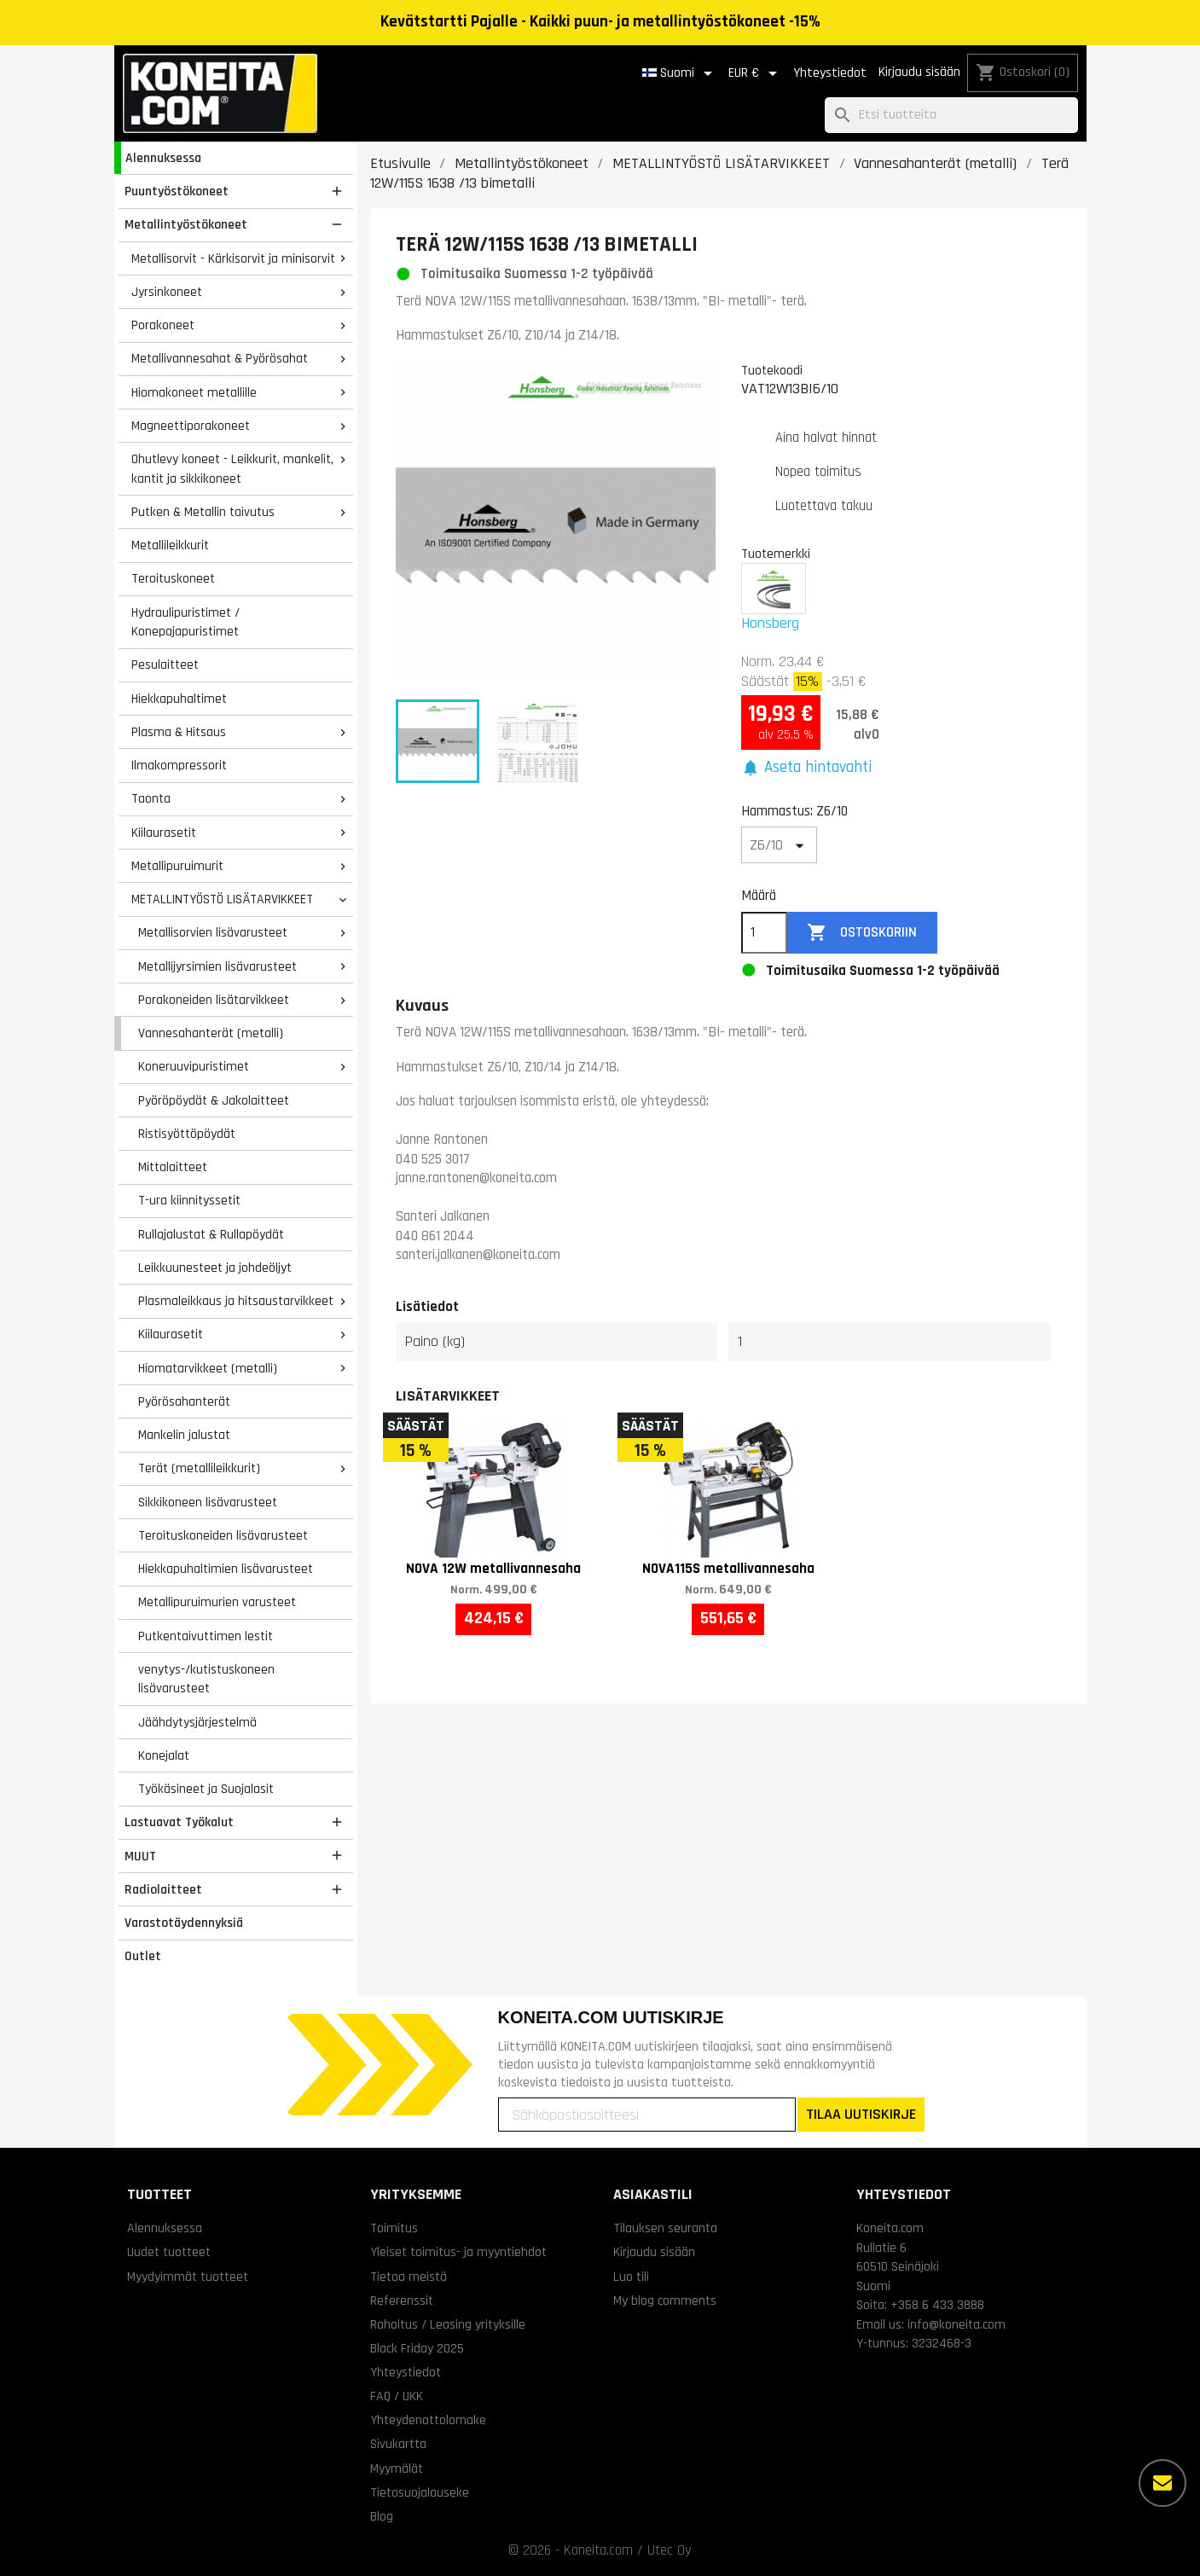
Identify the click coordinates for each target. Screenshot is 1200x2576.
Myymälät (396, 2468)
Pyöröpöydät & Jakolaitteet (213, 1100)
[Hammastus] (779, 845)
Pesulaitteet (165, 664)
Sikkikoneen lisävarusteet (207, 1502)
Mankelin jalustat (184, 1434)
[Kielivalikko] (680, 73)
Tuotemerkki (775, 553)
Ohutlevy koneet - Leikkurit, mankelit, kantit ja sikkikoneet (232, 468)
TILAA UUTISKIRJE (861, 2114)
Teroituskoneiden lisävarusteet (223, 1535)
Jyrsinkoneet (166, 291)
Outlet (143, 1955)
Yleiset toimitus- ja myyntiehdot (458, 2251)
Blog (381, 2516)
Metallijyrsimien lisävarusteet (217, 966)
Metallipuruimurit (177, 865)
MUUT (140, 1856)
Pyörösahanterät (184, 1401)
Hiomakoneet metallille (194, 392)
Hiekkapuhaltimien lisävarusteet (225, 1568)
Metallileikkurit (170, 545)
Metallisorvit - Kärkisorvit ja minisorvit (233, 258)
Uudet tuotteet (169, 2251)
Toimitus (394, 2228)
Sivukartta (398, 2443)
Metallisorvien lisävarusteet (212, 932)
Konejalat (163, 1755)
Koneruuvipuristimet (193, 1066)
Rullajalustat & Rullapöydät (211, 1234)
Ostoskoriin (862, 932)
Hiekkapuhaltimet (179, 698)
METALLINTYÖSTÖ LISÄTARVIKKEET (222, 899)
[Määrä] (764, 933)
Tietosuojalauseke (419, 2492)
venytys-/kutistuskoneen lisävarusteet (206, 1679)
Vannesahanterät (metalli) (210, 1032)
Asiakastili (653, 2194)
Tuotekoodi (772, 370)
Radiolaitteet (163, 1889)
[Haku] (951, 115)
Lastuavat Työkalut (179, 1821)
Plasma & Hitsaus (178, 731)
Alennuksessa (163, 157)
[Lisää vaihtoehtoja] (1162, 2483)
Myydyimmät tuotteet (187, 2276)
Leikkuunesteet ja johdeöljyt (215, 1267)
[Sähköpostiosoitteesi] (647, 2114)
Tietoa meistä (408, 2276)
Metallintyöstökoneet (186, 224)
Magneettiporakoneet (190, 425)
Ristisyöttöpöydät (186, 1133)
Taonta (151, 798)
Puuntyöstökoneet (177, 191)
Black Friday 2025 (417, 2348)
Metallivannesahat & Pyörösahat (219, 358)
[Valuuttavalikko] (755, 73)
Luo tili (631, 2276)
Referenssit (401, 2300)
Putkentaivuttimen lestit (205, 1636)
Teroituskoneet (173, 578)
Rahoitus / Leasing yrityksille (447, 2324)
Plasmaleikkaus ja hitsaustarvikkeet (235, 1300)
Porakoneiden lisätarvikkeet (213, 999)
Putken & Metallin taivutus (203, 511)
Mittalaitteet (172, 1166)
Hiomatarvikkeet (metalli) (207, 1368)
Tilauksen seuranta (665, 2228)
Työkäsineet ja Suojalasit (206, 1788)
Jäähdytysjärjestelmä (197, 1722)
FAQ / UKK (396, 2396)
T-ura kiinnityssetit (189, 1200)
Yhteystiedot (830, 73)
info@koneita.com (956, 2324)
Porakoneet (162, 325)
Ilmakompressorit (179, 765)
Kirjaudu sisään (919, 72)
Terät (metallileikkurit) (199, 1468)
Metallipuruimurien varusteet (217, 1601)
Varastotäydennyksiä (184, 1922)
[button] (806, 768)
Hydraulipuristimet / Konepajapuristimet (185, 622)
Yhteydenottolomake (428, 2419)
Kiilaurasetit (163, 832)
